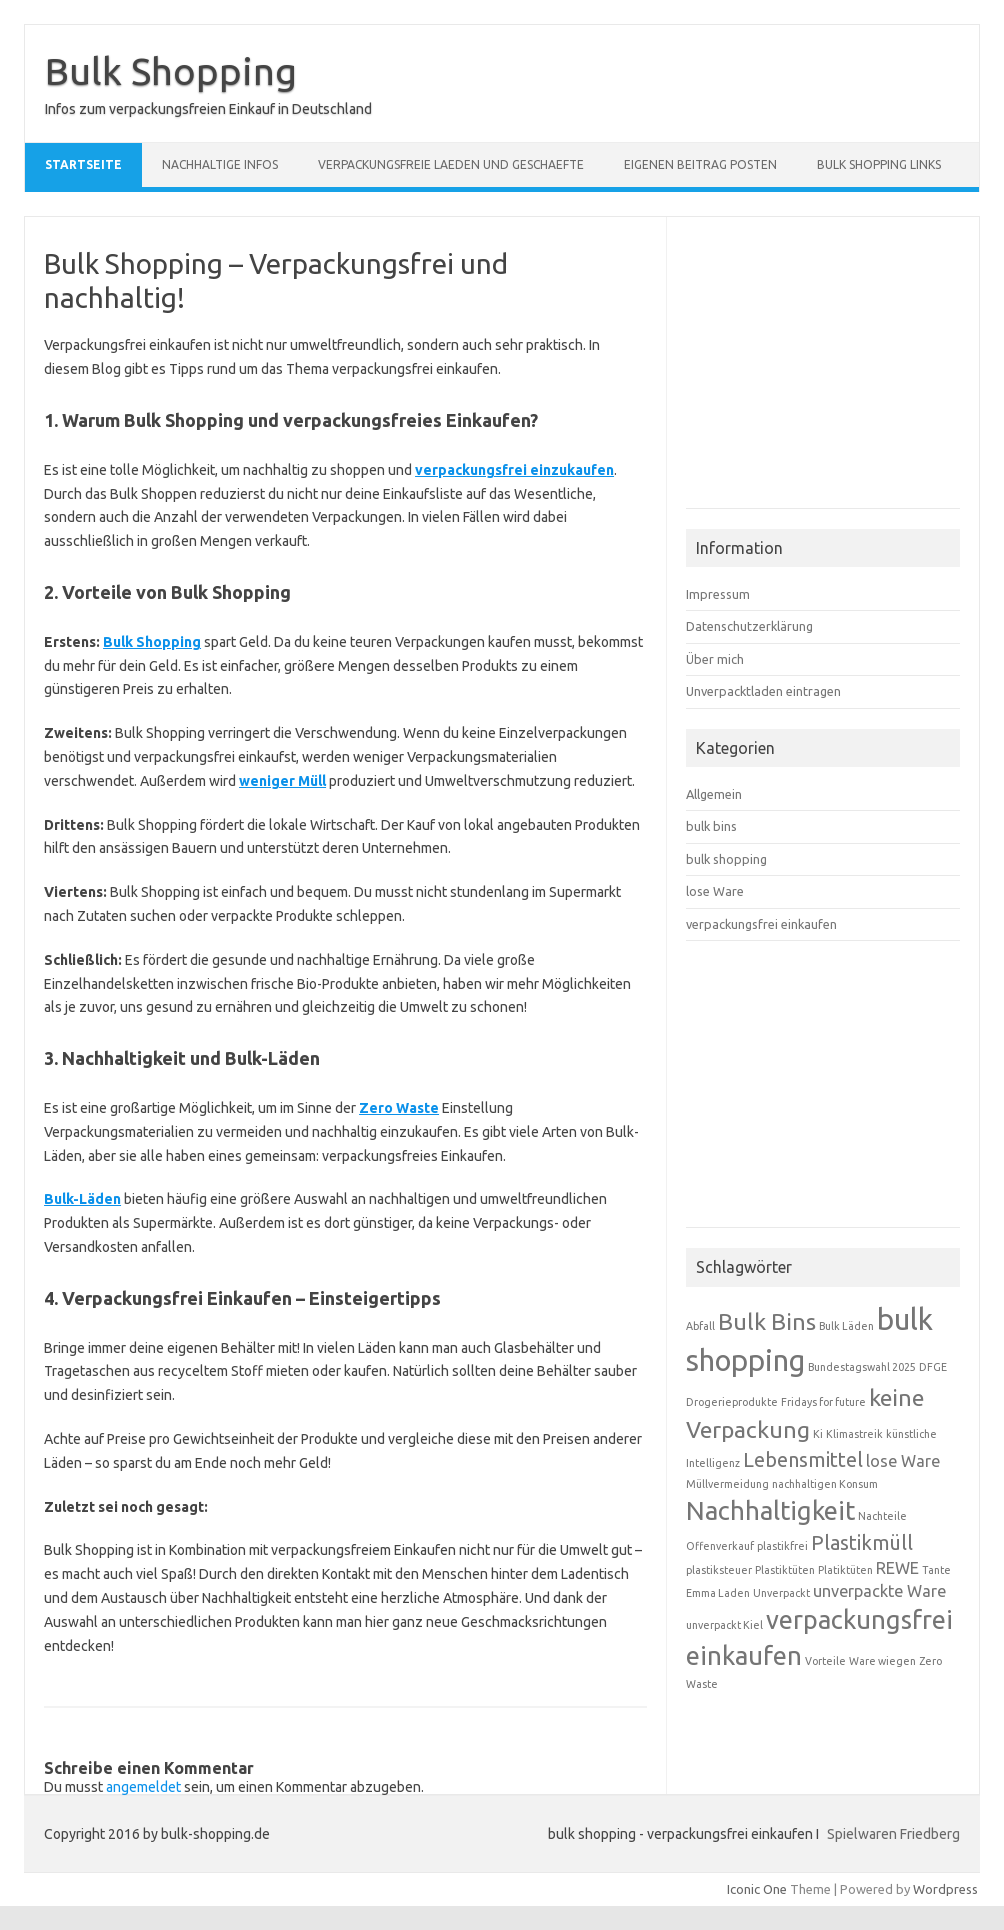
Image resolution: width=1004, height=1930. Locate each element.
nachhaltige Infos (220, 164)
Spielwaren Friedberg (893, 1834)
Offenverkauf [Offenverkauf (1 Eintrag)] (720, 1546)
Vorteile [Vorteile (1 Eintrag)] (825, 1661)
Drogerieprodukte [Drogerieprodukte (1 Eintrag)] (732, 1402)
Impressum (718, 594)
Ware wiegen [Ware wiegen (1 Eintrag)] (882, 1661)
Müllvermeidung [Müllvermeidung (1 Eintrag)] (727, 1484)
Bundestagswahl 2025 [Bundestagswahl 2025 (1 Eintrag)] (862, 1367)
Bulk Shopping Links (879, 164)
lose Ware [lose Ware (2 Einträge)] (903, 1461)
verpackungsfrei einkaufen (761, 924)
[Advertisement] (836, 371)
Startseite (83, 164)
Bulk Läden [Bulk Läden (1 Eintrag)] (846, 1326)
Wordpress (945, 1889)
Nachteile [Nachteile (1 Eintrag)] (882, 1516)
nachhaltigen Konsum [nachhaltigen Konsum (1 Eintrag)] (825, 1484)
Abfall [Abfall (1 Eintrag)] (700, 1326)
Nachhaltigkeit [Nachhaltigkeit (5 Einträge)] (770, 1510)
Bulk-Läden (82, 1199)
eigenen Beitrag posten (700, 164)
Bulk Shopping (171, 71)
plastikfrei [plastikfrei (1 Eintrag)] (782, 1546)
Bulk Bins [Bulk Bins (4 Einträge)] (767, 1321)
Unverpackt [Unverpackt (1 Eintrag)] (781, 1593)
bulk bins (711, 826)
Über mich (715, 659)
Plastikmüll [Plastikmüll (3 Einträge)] (862, 1542)
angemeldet (143, 1787)
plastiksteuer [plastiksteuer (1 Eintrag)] (719, 1570)
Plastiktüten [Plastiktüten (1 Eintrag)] (785, 1570)
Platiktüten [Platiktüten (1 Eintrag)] (845, 1570)
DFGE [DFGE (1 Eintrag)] (933, 1367)
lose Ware (715, 891)
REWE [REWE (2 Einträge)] (897, 1568)
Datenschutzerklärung (749, 626)
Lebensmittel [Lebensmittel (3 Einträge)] (803, 1459)
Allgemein (714, 794)
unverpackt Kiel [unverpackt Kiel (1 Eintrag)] (724, 1625)
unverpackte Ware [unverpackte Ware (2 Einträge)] (879, 1591)
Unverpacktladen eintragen (763, 691)
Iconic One (757, 1889)
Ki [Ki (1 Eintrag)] (818, 1434)
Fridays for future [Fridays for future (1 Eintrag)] (823, 1402)
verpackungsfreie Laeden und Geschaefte (451, 164)
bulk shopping (726, 859)
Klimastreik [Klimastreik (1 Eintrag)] (854, 1434)
